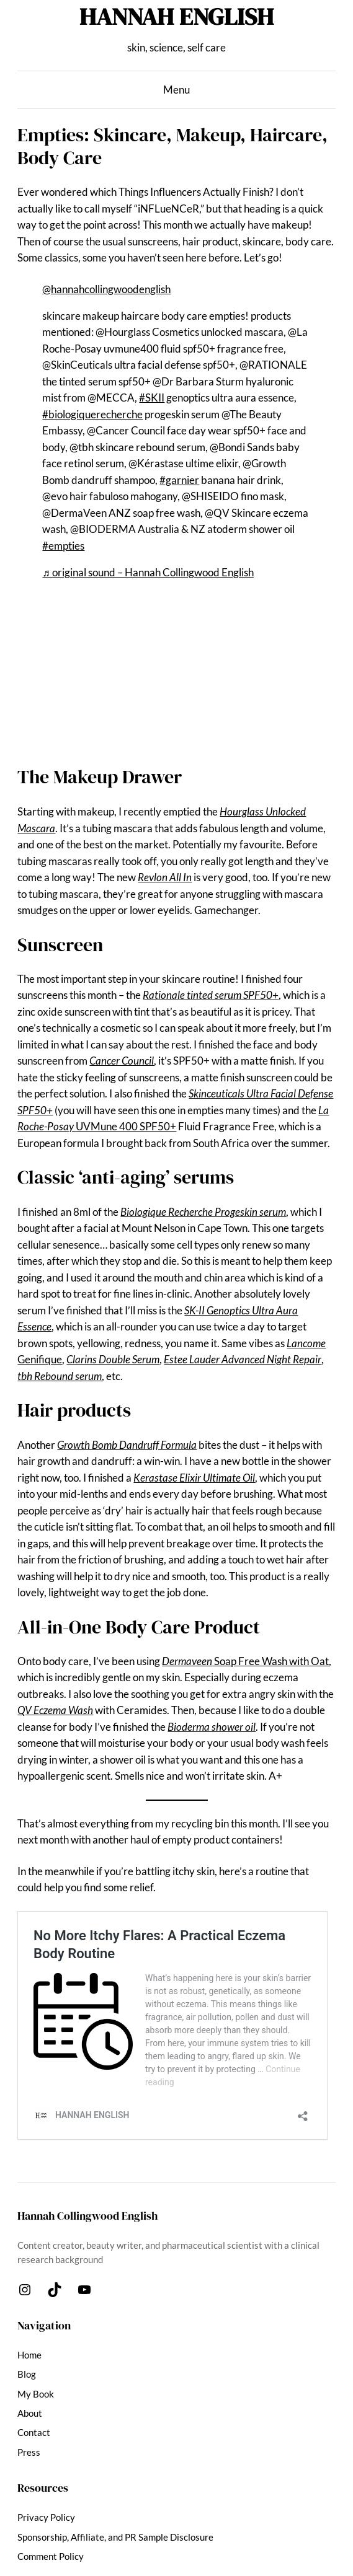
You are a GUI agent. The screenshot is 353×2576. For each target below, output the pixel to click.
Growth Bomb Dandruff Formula (127, 1445)
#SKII (151, 398)
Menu (176, 90)
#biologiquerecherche (92, 414)
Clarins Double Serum (112, 1359)
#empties (63, 546)
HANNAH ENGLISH (176, 16)
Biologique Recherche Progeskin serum (203, 1212)
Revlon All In (165, 877)
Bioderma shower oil (212, 1727)
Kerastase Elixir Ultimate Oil (194, 1478)
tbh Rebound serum (59, 1376)
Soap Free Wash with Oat (245, 1661)
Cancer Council (121, 1061)
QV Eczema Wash (55, 1710)
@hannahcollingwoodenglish (106, 289)
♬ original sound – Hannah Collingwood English (147, 572)
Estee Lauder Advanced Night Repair (242, 1359)
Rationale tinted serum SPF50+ (211, 995)
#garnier (179, 480)
